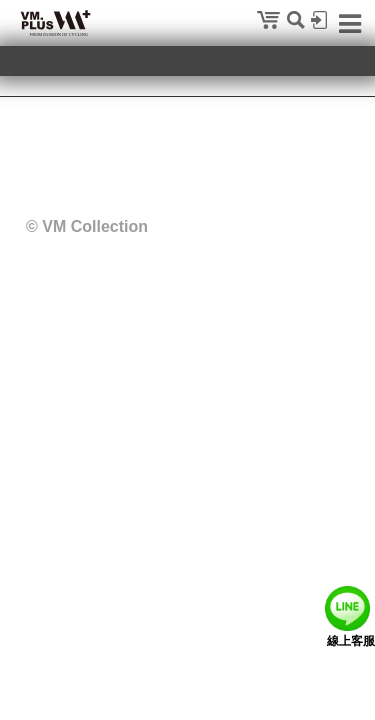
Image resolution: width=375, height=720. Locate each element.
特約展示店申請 (265, 148)
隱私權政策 (95, 148)
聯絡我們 (174, 148)
